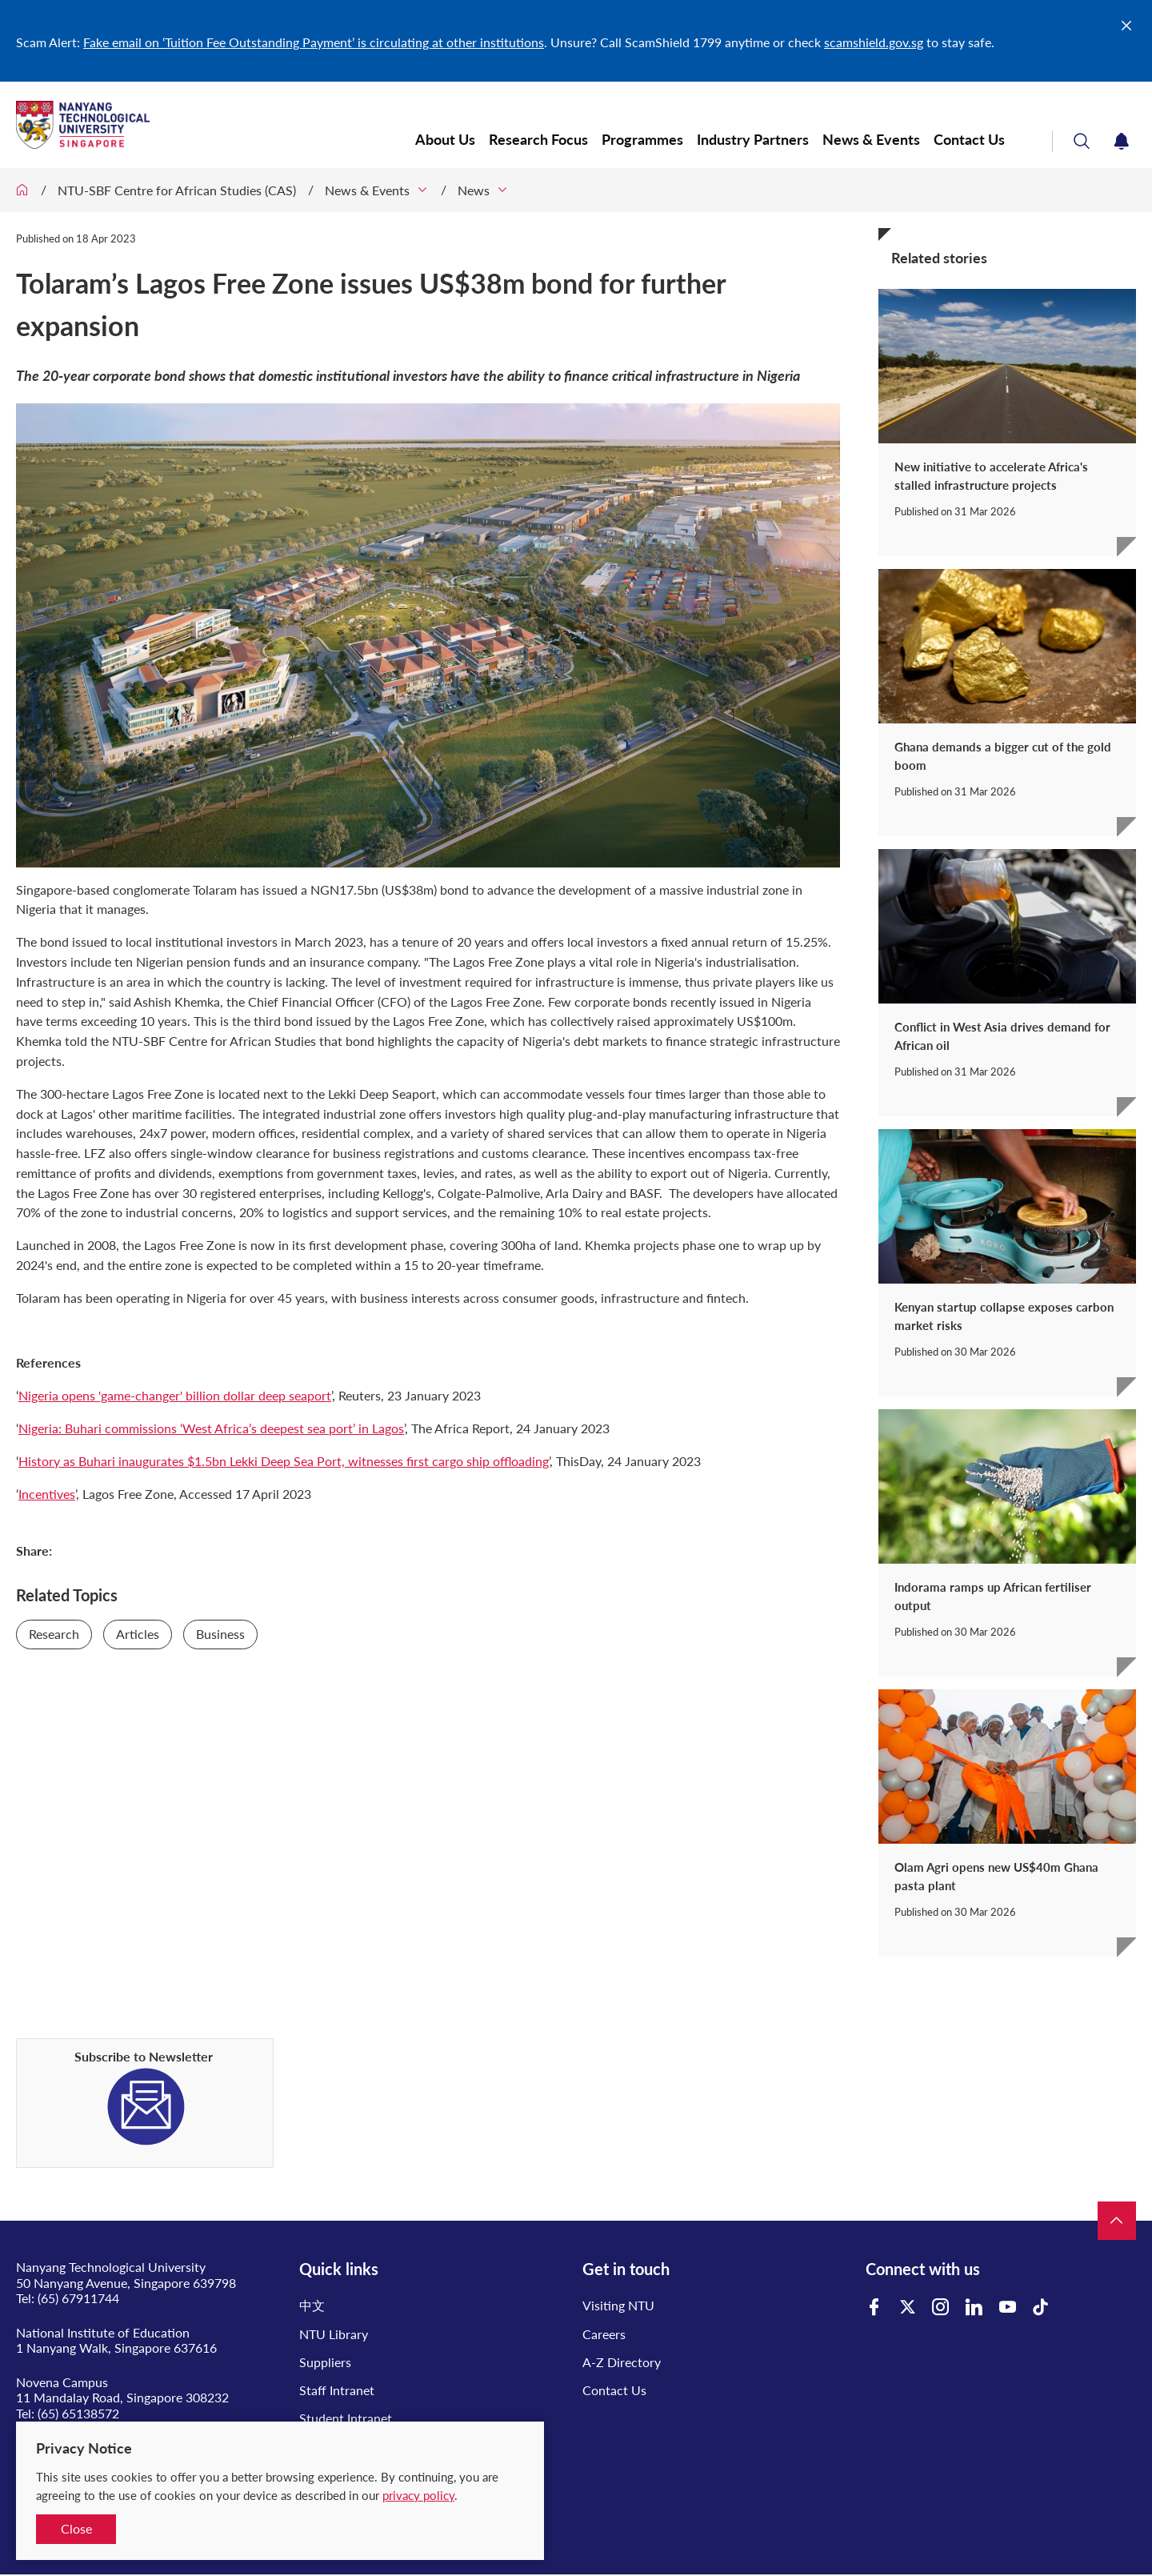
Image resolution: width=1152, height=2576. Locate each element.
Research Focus (538, 139)
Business (220, 1633)
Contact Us (971, 139)
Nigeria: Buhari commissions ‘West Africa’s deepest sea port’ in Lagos (211, 1428)
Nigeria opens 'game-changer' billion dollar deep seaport (174, 1395)
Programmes (642, 139)
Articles (137, 1633)
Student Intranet (345, 2418)
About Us (445, 139)
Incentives (46, 1493)
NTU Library (333, 2334)
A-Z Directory (621, 2362)
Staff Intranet (336, 2390)
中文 (312, 2305)
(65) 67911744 (78, 2298)
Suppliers (325, 2362)
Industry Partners (753, 139)
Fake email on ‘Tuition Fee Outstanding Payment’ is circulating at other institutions (313, 42)
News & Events (871, 139)
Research (54, 1633)
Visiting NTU (618, 2305)
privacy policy (418, 2495)
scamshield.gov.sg (873, 42)
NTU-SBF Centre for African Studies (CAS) (177, 190)
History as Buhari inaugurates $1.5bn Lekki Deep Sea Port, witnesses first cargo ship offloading (283, 1460)
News (474, 190)
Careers (604, 2334)
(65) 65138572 (78, 2413)
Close (76, 2528)
